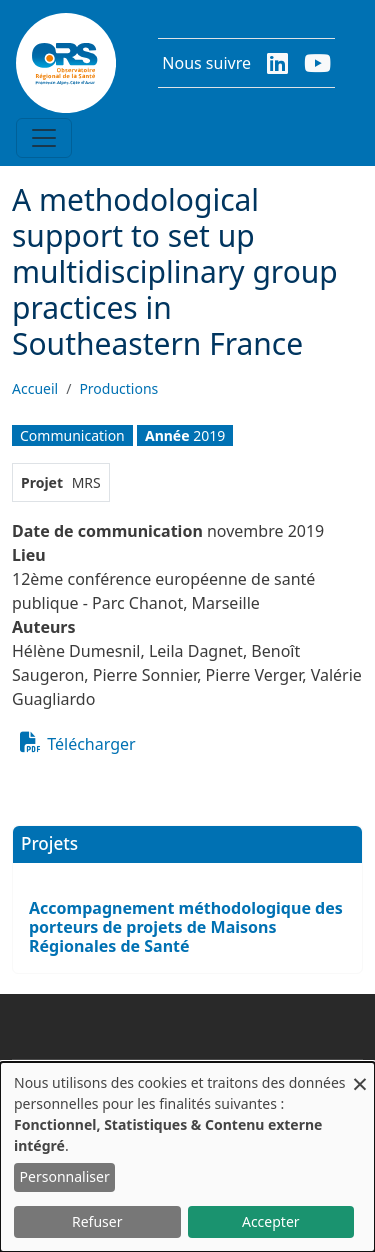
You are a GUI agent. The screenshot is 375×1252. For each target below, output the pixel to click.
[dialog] (187, 1157)
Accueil (35, 388)
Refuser (97, 1221)
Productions (118, 388)
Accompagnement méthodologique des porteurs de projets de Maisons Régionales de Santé (186, 927)
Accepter (271, 1221)
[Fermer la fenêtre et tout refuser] (360, 1074)
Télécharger (91, 744)
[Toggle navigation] (44, 138)
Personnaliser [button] (65, 1176)
